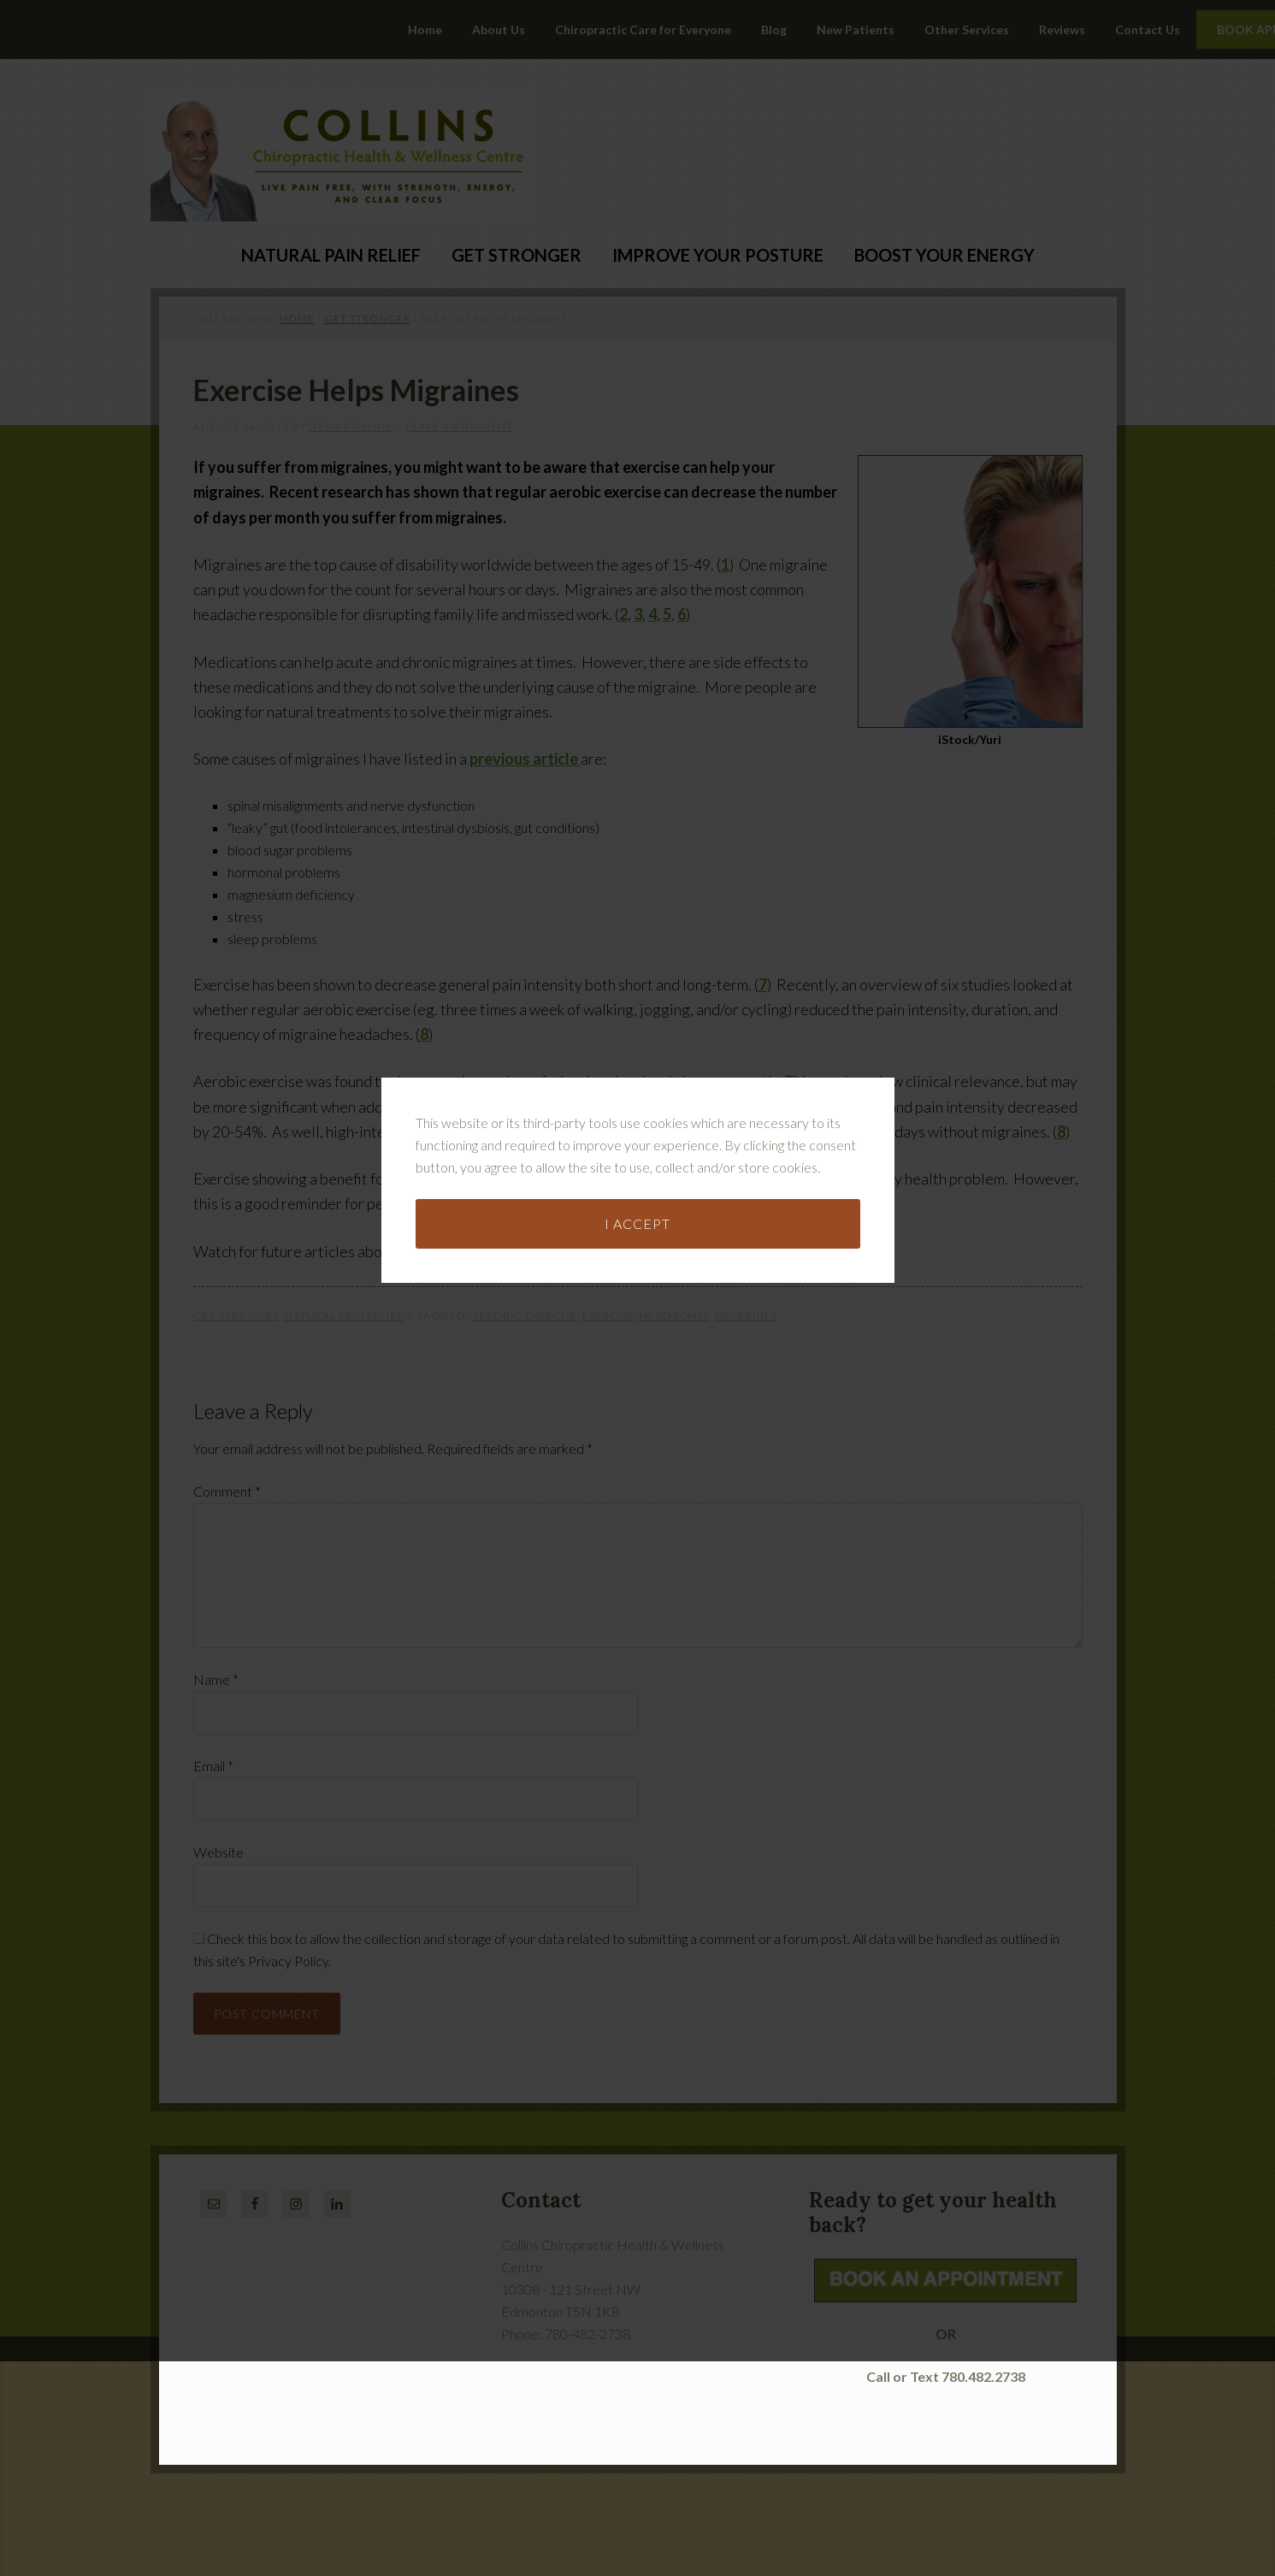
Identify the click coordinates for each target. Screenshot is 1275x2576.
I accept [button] (637, 1209)
